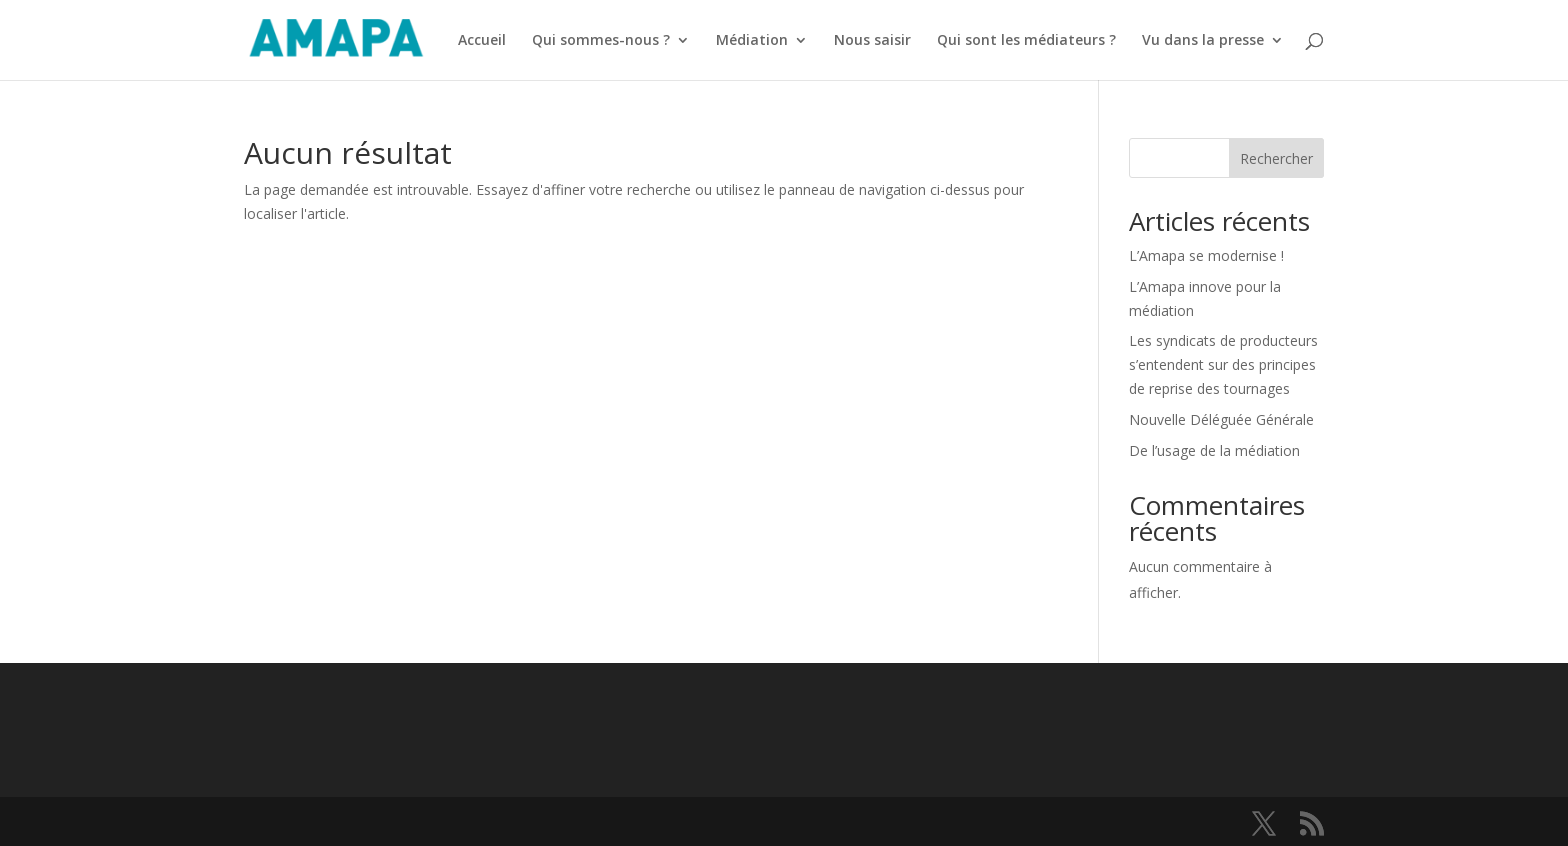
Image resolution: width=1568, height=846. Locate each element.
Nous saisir (872, 41)
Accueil (482, 41)
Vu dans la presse (1203, 41)
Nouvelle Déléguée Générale (1221, 419)
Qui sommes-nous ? (601, 41)
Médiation (752, 41)
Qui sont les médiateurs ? (1026, 41)
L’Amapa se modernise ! (1208, 255)
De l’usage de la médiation (1214, 450)
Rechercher (1276, 158)
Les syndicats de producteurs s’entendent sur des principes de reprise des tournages (1223, 364)
